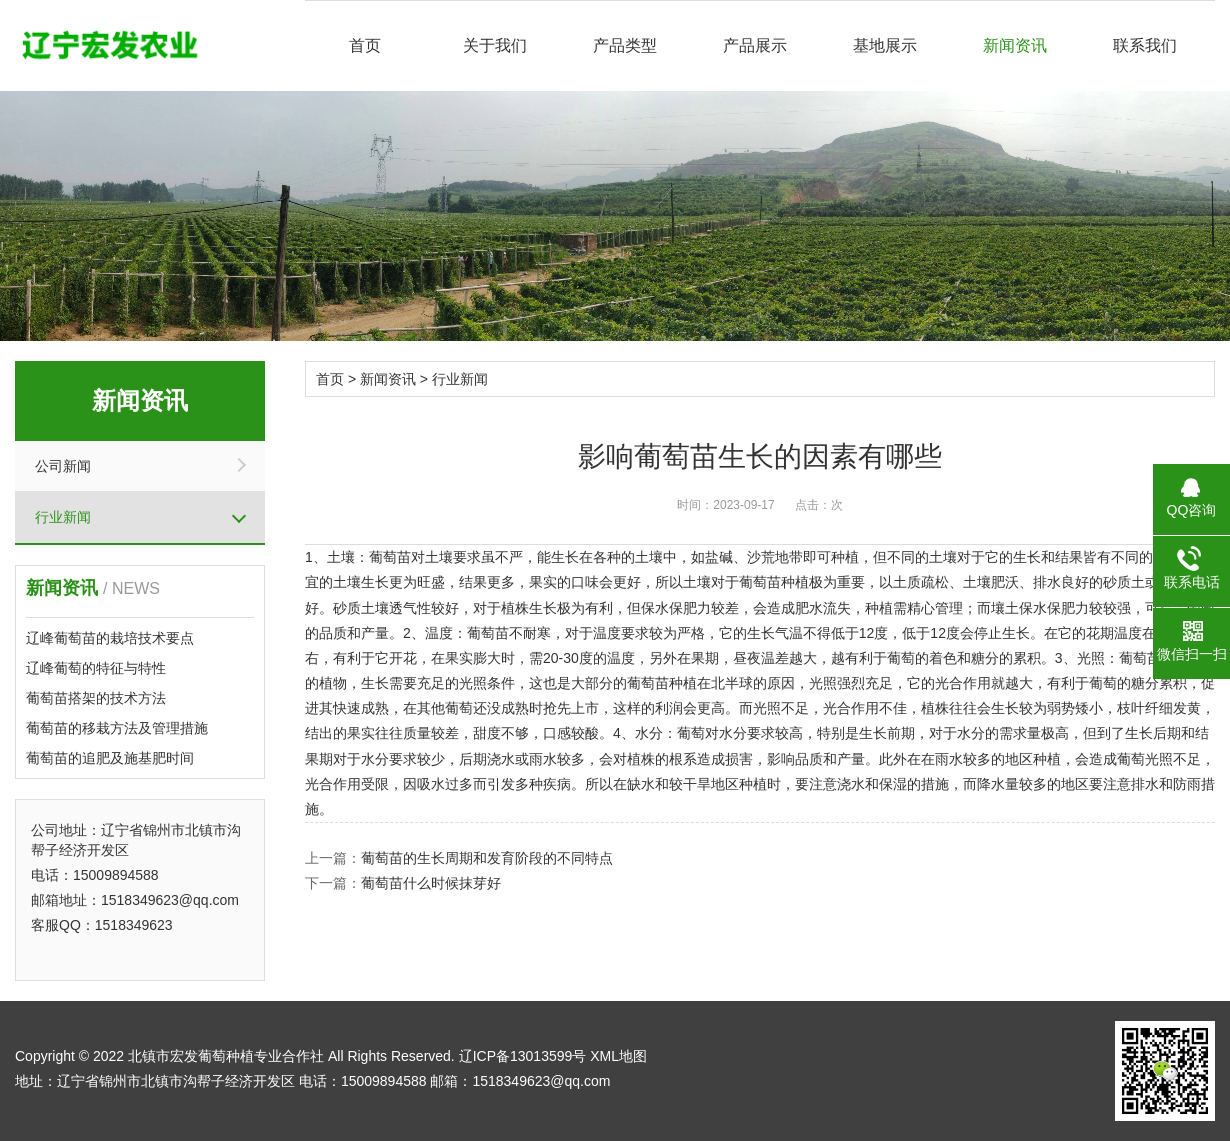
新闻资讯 (1015, 45)
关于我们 (495, 45)
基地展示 (885, 45)
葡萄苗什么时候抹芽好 (431, 883)
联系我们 (1145, 45)
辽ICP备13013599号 (523, 1056)
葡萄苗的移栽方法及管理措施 (117, 728)
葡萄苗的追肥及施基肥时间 (110, 758)
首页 (365, 45)
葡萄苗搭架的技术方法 (96, 698)
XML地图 (618, 1056)
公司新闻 (63, 466)
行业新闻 (63, 517)
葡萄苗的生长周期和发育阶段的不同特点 (487, 858)
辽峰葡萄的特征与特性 (96, 668)
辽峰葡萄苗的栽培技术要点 (110, 638)
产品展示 (755, 45)
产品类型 (625, 45)
